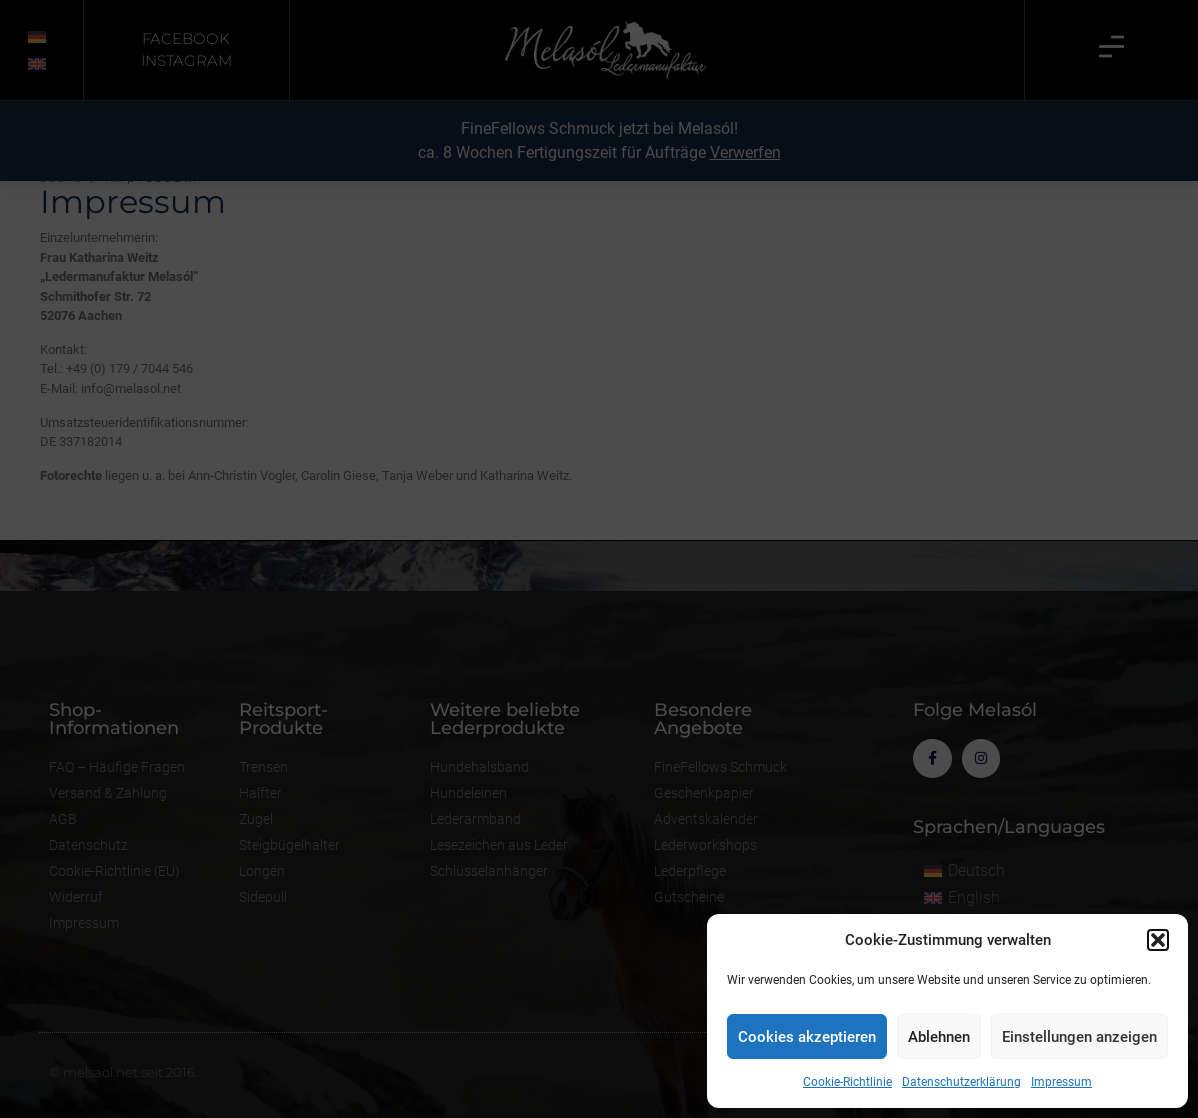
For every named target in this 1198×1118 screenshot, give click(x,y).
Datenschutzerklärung (961, 1082)
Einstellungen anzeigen (1079, 1037)
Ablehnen (939, 1037)
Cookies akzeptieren (807, 1037)
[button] (1158, 940)
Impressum (1061, 1082)
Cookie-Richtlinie (847, 1082)
